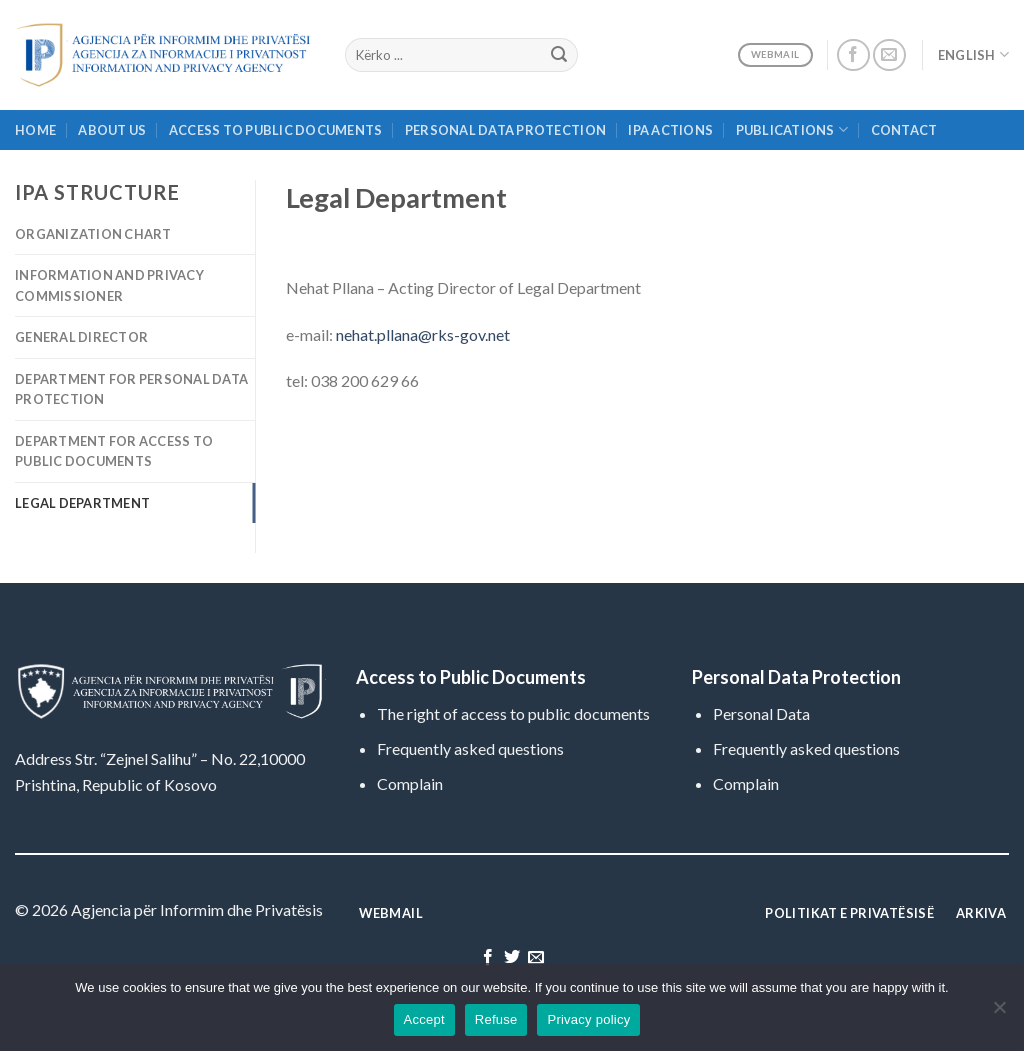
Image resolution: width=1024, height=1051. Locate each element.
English (973, 54)
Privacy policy (588, 1019)
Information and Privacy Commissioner (109, 285)
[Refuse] (999, 1013)
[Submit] (559, 55)
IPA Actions (670, 130)
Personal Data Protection (505, 130)
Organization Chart (93, 234)
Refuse (496, 1019)
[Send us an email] (889, 55)
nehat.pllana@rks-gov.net (423, 334)
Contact (904, 130)
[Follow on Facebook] (853, 55)
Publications (792, 129)
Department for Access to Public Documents (114, 451)
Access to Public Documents (276, 130)
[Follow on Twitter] (512, 958)
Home (35, 130)
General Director (81, 337)
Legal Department (82, 503)
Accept (424, 1019)
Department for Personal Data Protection (131, 389)
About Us (112, 130)
